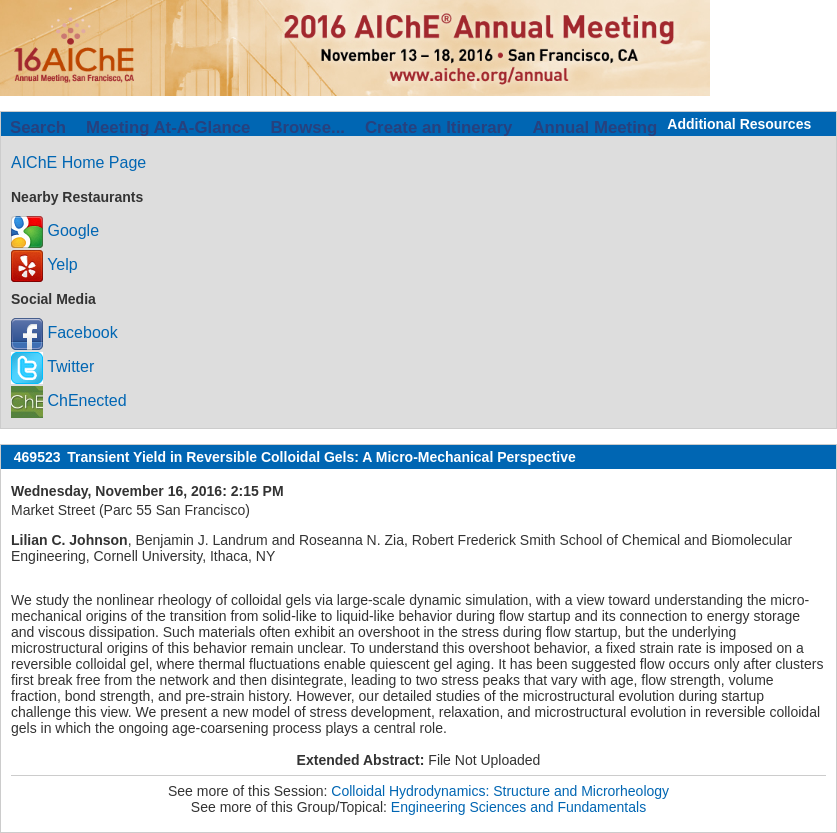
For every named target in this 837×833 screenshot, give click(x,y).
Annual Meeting (594, 127)
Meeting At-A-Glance (168, 127)
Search (38, 127)
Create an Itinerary (438, 127)
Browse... (307, 127)
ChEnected (69, 400)
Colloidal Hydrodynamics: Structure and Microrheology (500, 791)
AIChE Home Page (78, 162)
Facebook (64, 332)
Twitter (52, 366)
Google (55, 230)
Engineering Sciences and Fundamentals (518, 807)
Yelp (44, 264)
